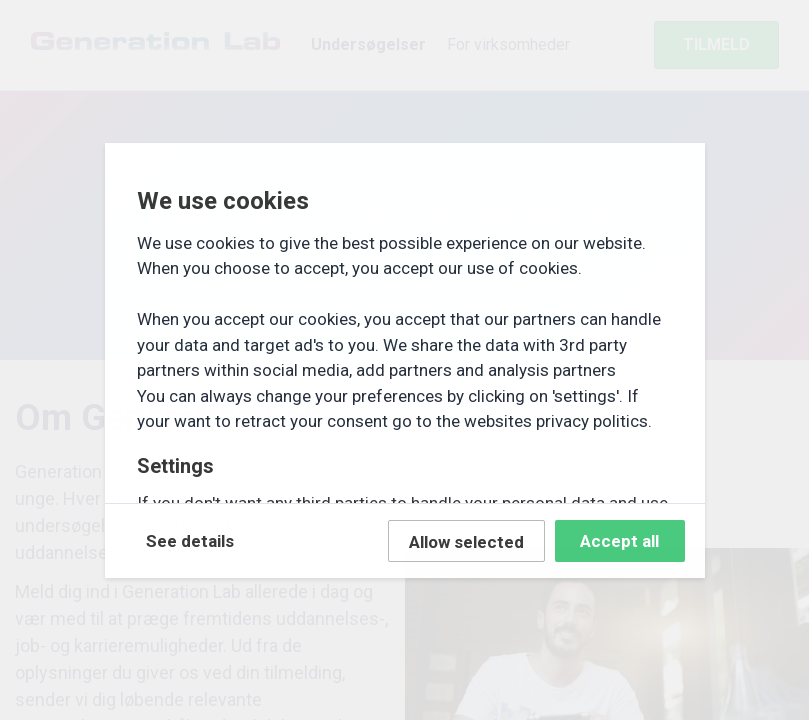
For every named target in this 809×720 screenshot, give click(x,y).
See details (190, 541)
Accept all (619, 541)
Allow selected (466, 542)
